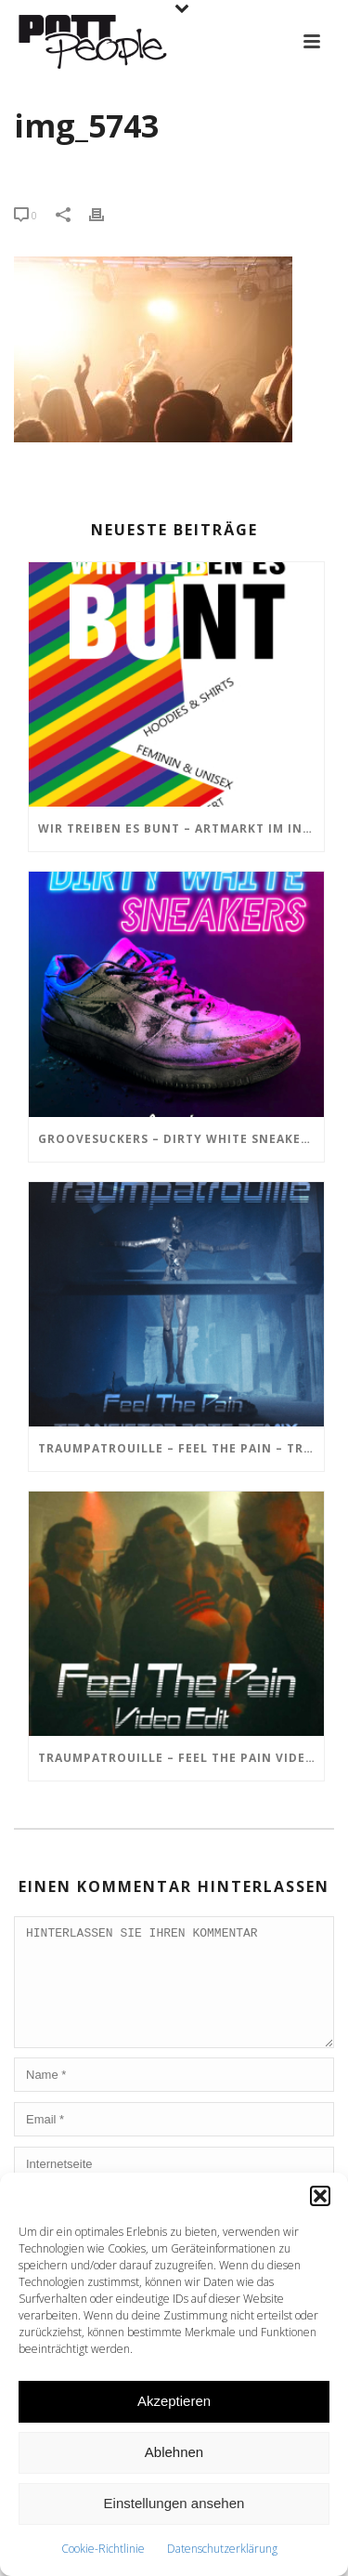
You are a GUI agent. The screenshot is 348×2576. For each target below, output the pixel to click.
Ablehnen (174, 2452)
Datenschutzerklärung (222, 2548)
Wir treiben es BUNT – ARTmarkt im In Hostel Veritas (181, 828)
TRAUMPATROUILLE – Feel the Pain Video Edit (181, 1758)
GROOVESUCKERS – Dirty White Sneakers (177, 1139)
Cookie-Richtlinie (103, 2548)
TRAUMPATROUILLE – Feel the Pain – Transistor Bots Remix (181, 1448)
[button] (320, 2196)
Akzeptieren (174, 2401)
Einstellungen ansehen (174, 2503)
